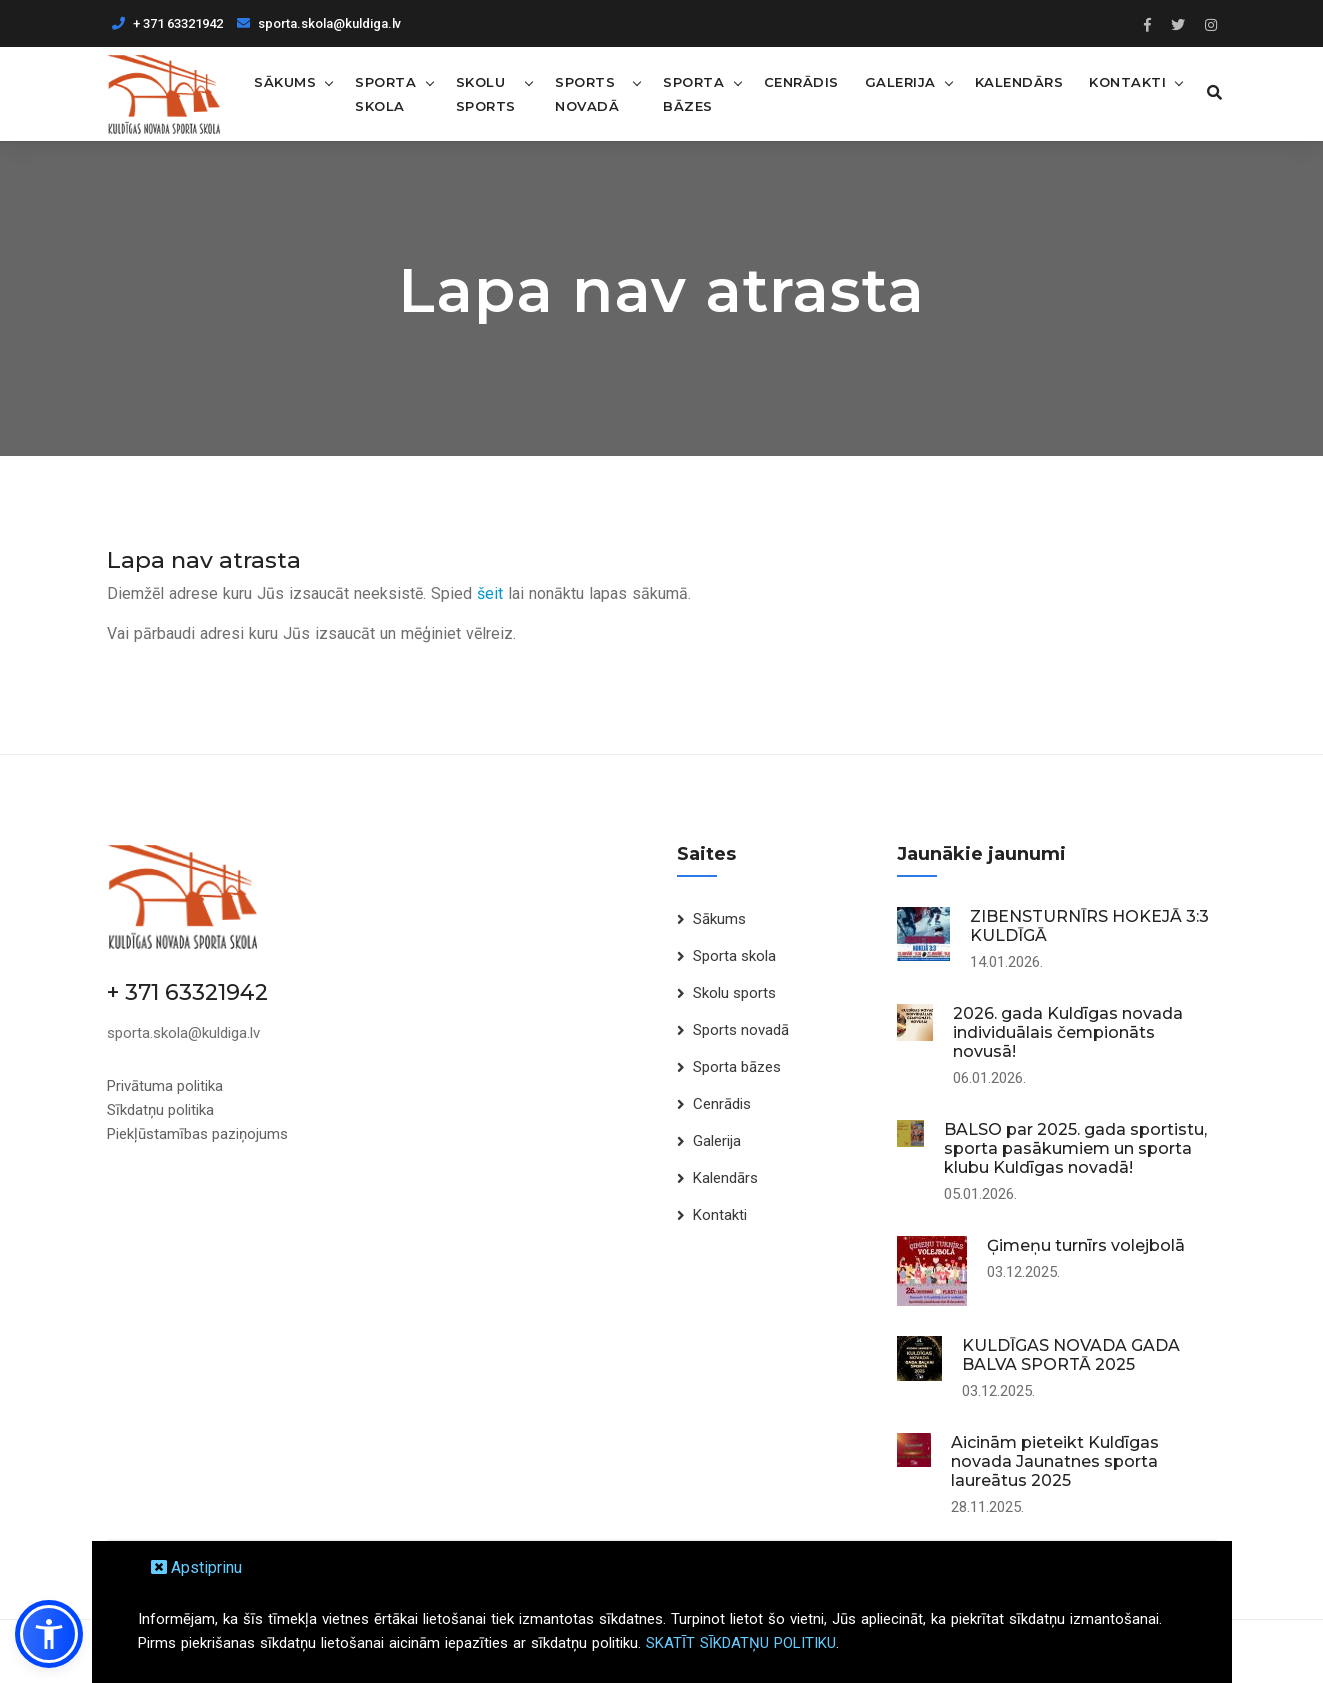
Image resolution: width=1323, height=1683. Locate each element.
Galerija (894, 81)
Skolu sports (485, 93)
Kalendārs (1013, 81)
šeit (490, 592)
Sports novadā (586, 93)
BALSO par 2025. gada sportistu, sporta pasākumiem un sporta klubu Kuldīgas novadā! (1075, 1147)
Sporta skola (385, 93)
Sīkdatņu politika (160, 1109)
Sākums (285, 81)
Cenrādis (795, 81)
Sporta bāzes (688, 93)
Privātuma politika (165, 1085)
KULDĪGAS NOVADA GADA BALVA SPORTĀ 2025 (1071, 1354)
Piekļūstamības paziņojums (197, 1133)
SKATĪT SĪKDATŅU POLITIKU (741, 1643)
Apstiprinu (196, 1567)
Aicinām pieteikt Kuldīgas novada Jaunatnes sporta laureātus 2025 (1055, 1460)
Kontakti (1122, 81)
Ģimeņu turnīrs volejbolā (1086, 1244)
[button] (49, 1634)
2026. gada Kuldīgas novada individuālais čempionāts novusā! (1068, 1031)
